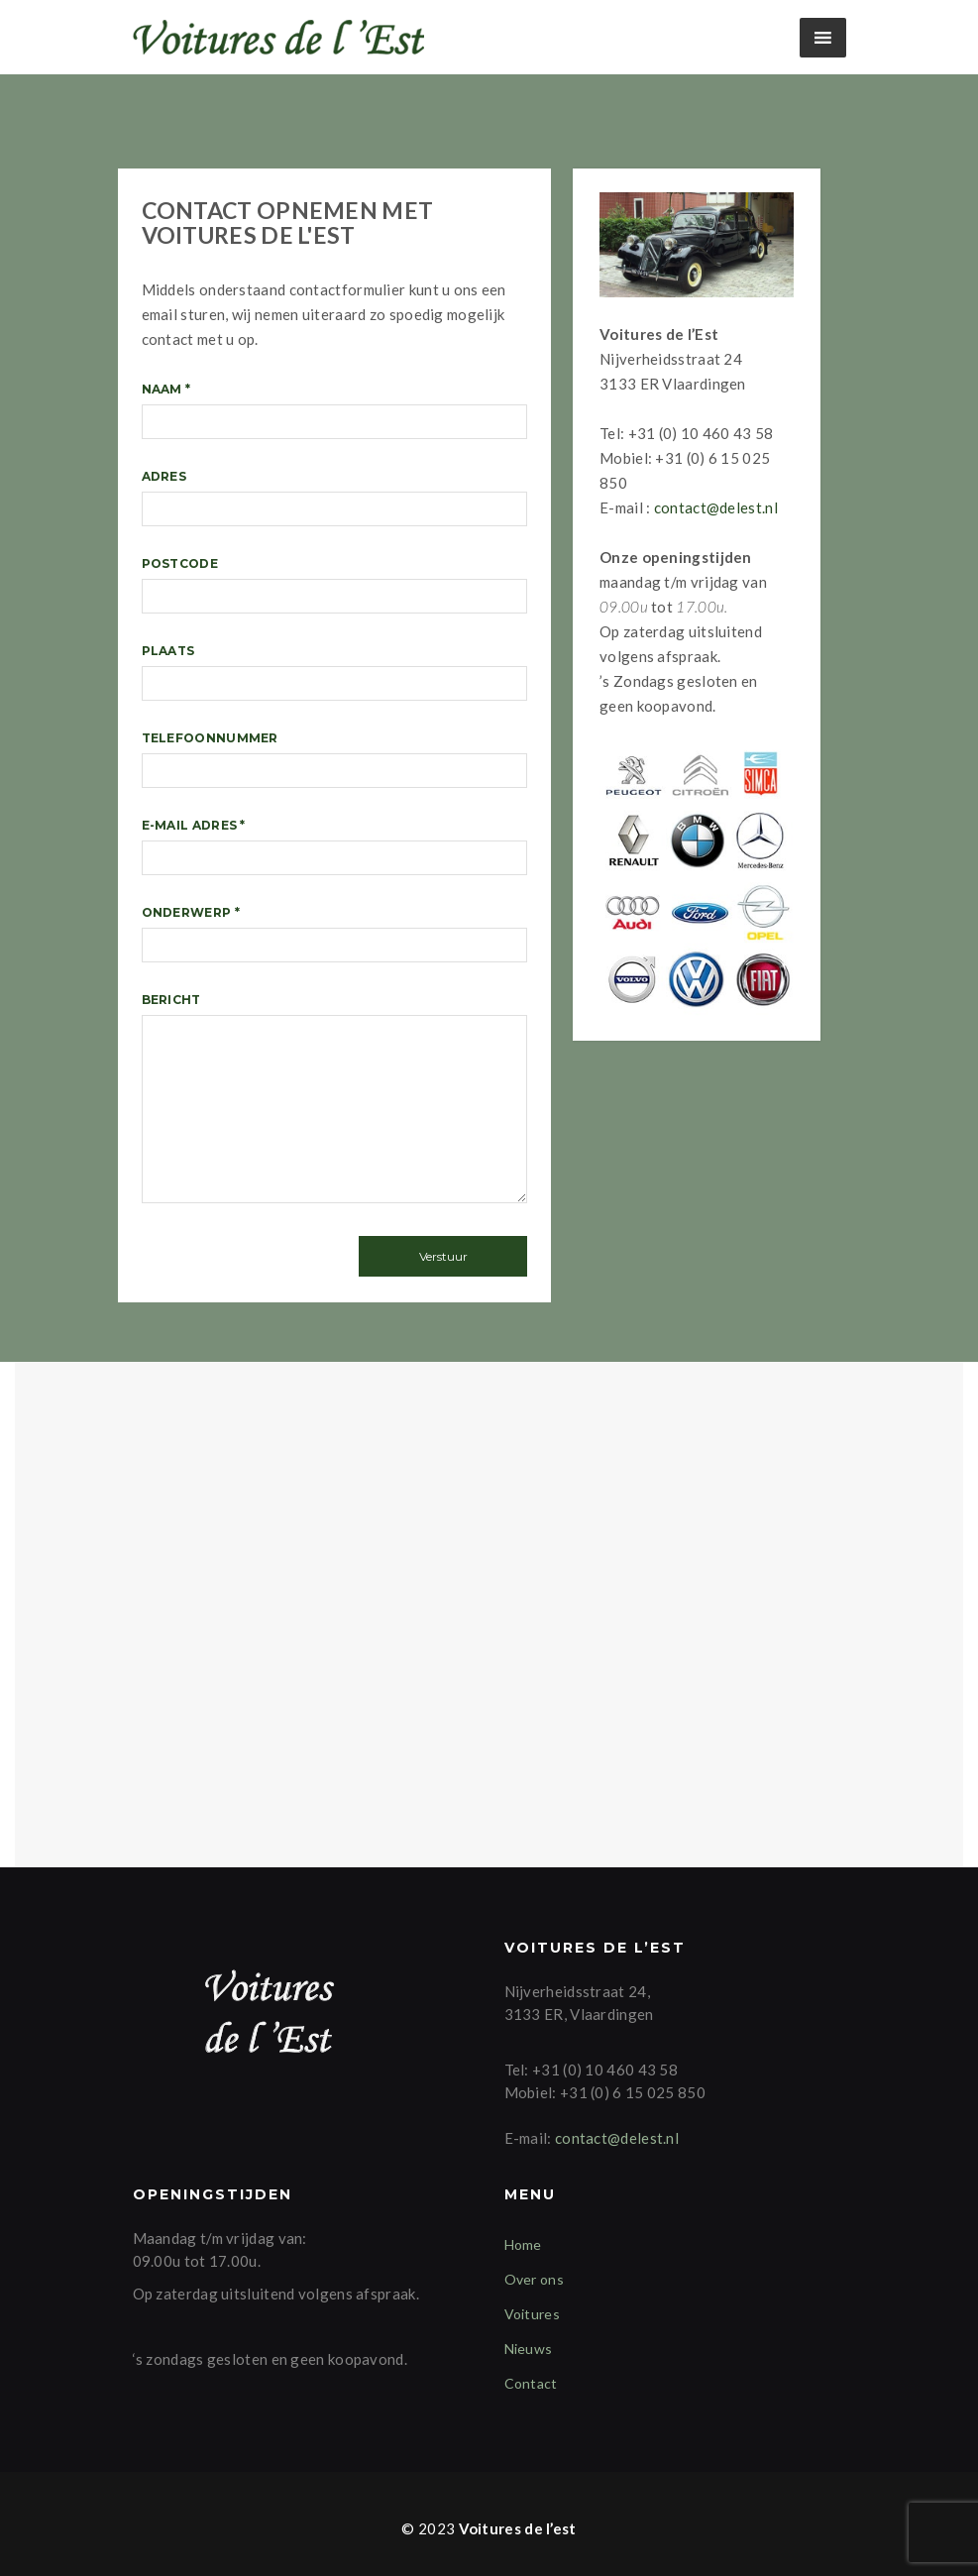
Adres (335, 497)
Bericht (335, 1101)
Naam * (335, 410)
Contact (531, 2383)
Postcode (335, 585)
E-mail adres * (335, 846)
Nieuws (528, 2348)
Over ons (534, 2279)
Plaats (335, 672)
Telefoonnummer (335, 759)
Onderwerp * (335, 933)
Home (523, 2244)
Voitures (532, 2313)
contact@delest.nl (716, 507)
